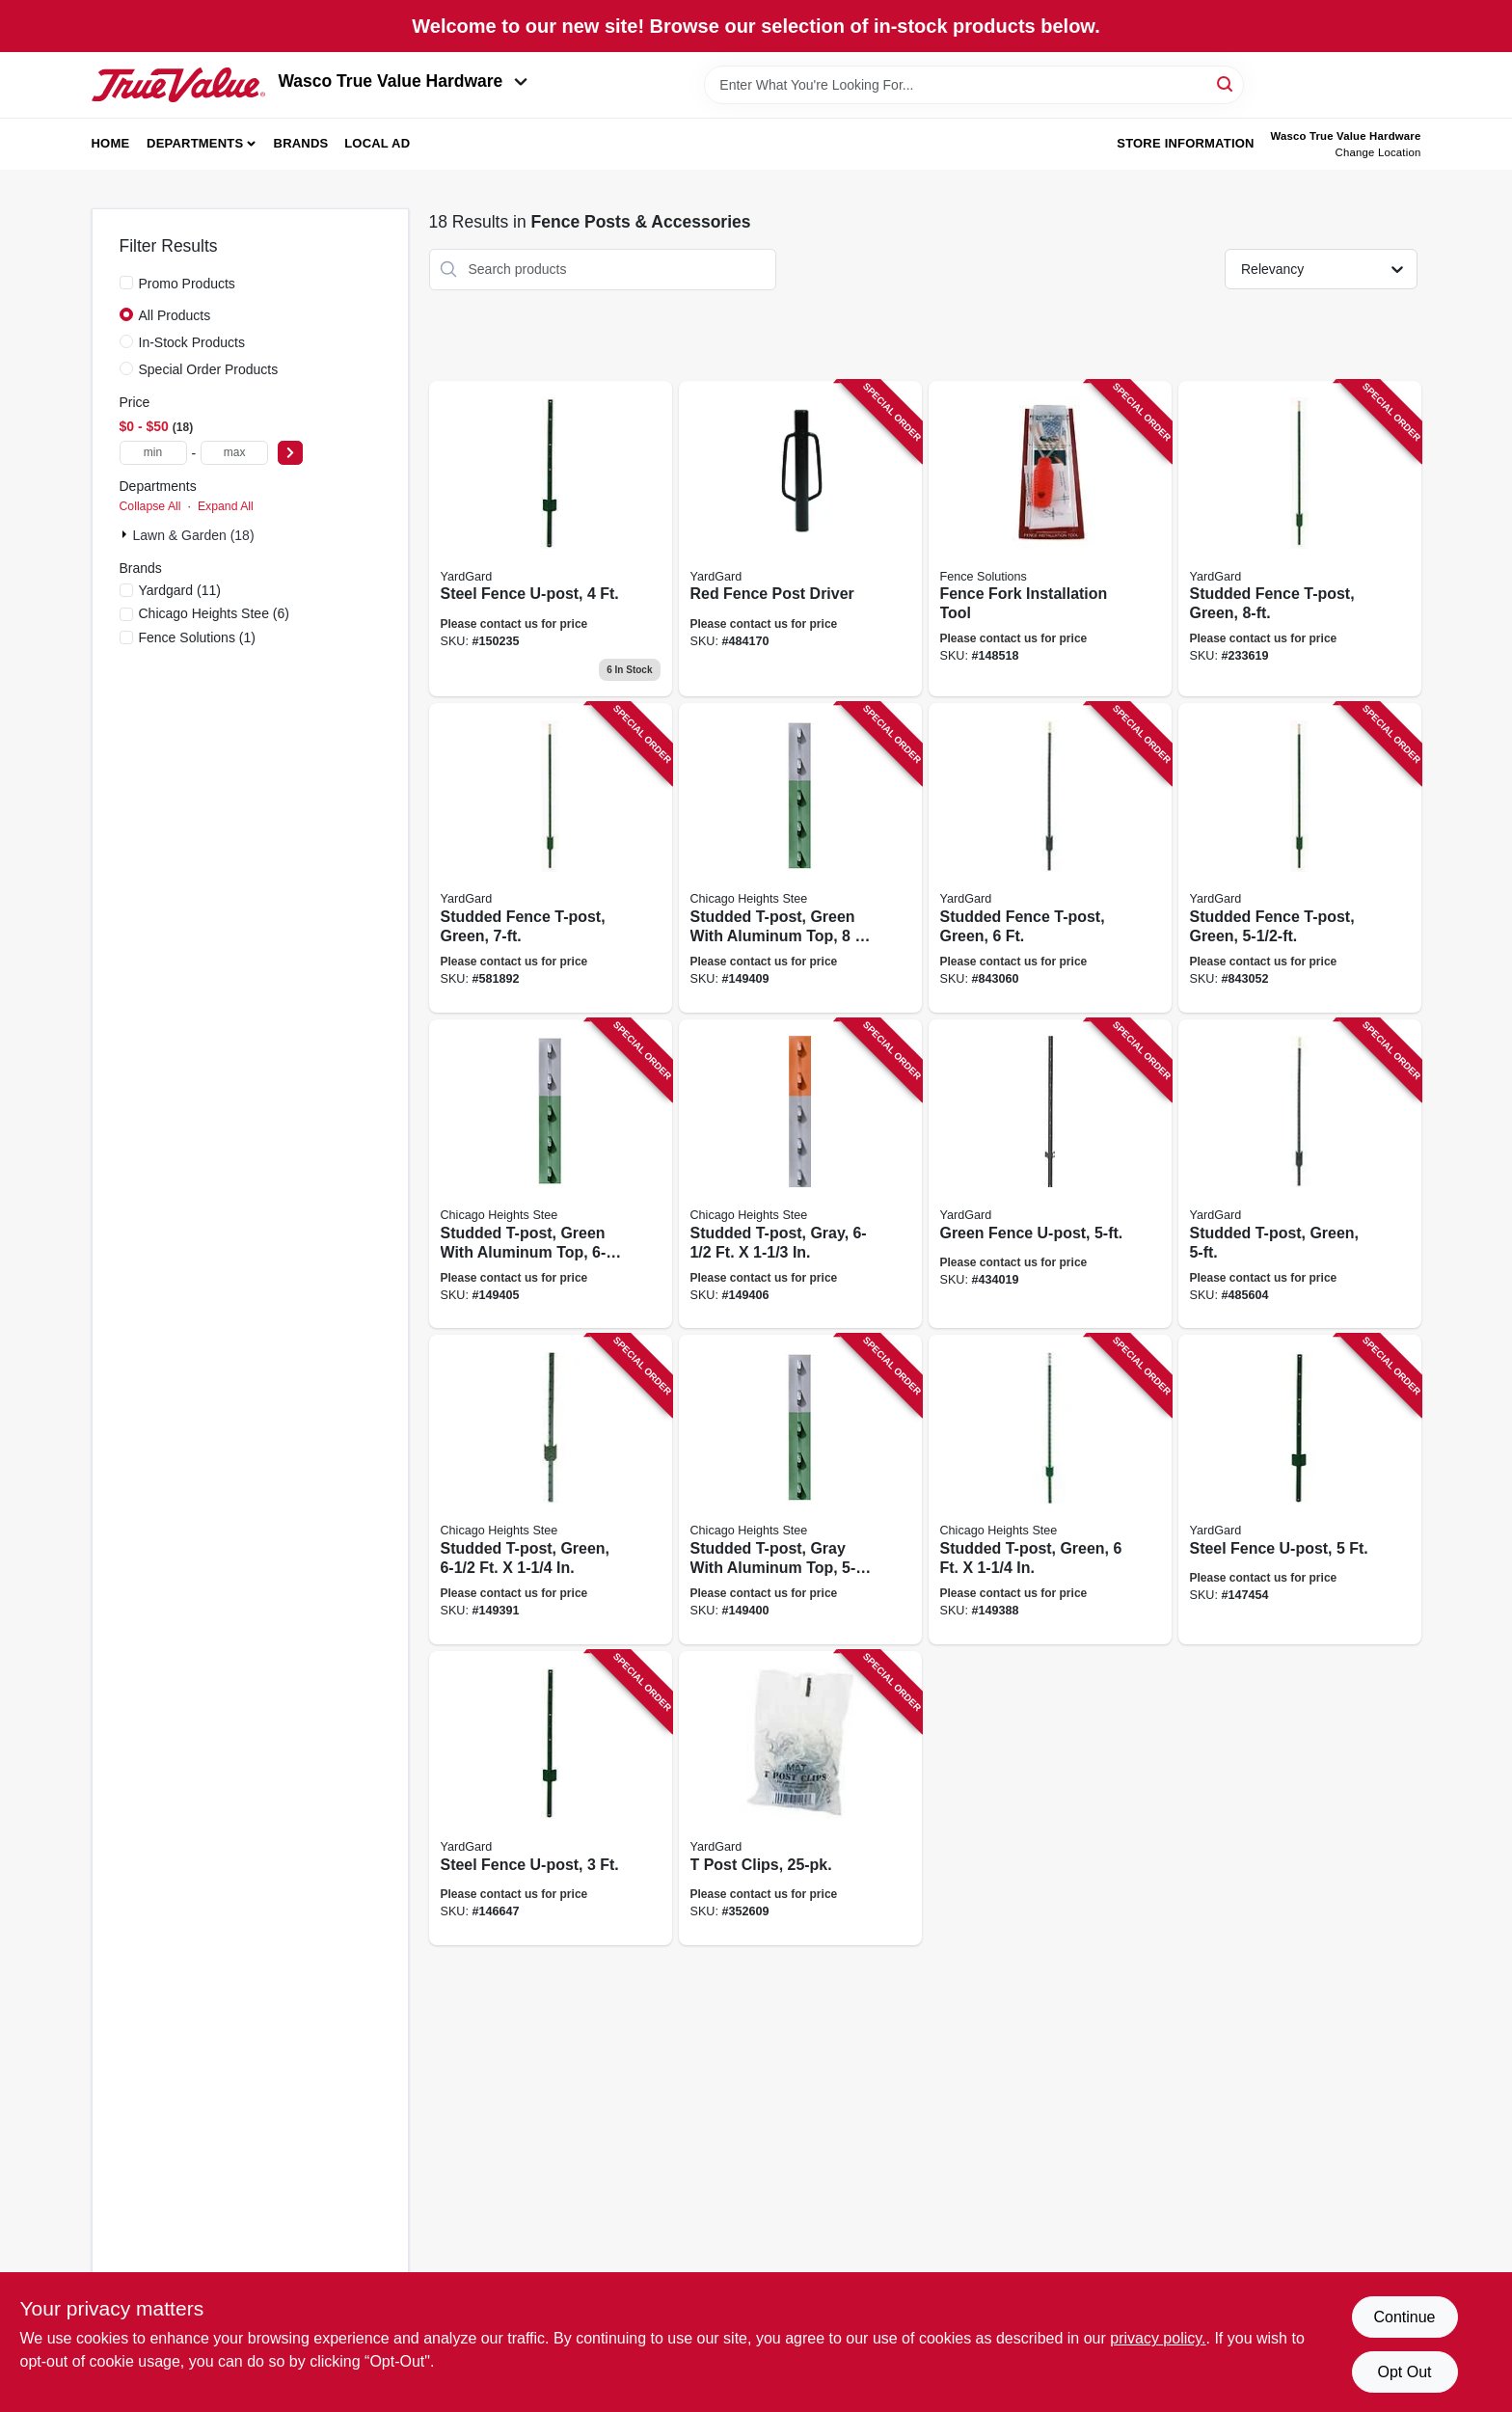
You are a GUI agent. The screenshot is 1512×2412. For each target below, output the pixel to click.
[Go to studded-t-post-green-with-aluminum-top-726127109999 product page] (550, 1174)
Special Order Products (209, 369)
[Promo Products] (126, 282)
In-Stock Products (192, 342)
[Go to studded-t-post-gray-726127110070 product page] (800, 1174)
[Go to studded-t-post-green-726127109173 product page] (1050, 1489)
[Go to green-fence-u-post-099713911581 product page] (1050, 1174)
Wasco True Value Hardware (403, 81)
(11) (180, 590)
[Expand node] (126, 534)
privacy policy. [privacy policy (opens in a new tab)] (1157, 2338)
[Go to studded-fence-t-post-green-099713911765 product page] (1050, 858)
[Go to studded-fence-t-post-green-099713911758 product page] (1299, 858)
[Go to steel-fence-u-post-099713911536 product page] (550, 1798)
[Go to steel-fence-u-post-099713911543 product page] (550, 539)
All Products (175, 315)
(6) (214, 613)
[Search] (1226, 83)
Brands (301, 143)
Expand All (226, 506)
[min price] (153, 453)
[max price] (234, 453)
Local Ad (377, 143)
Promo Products (187, 283)
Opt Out (1404, 2372)
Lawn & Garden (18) (194, 535)
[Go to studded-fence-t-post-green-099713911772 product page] (550, 858)
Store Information (1185, 143)
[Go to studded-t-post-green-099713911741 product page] (1299, 1174)
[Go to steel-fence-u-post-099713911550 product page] (1299, 1489)
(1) (197, 637)
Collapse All (150, 506)
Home (111, 143)
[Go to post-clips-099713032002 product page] (800, 1798)
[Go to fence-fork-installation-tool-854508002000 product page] (1050, 539)
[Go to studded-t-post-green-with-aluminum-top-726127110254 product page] (800, 858)
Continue (1404, 2317)
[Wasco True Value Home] (178, 85)
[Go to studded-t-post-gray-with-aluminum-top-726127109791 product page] (800, 1489)
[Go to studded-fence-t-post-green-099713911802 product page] (1299, 539)
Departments (195, 143)
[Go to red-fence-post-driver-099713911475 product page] (800, 539)
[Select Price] (290, 453)
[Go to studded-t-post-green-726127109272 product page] (550, 1489)
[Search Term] (974, 85)
